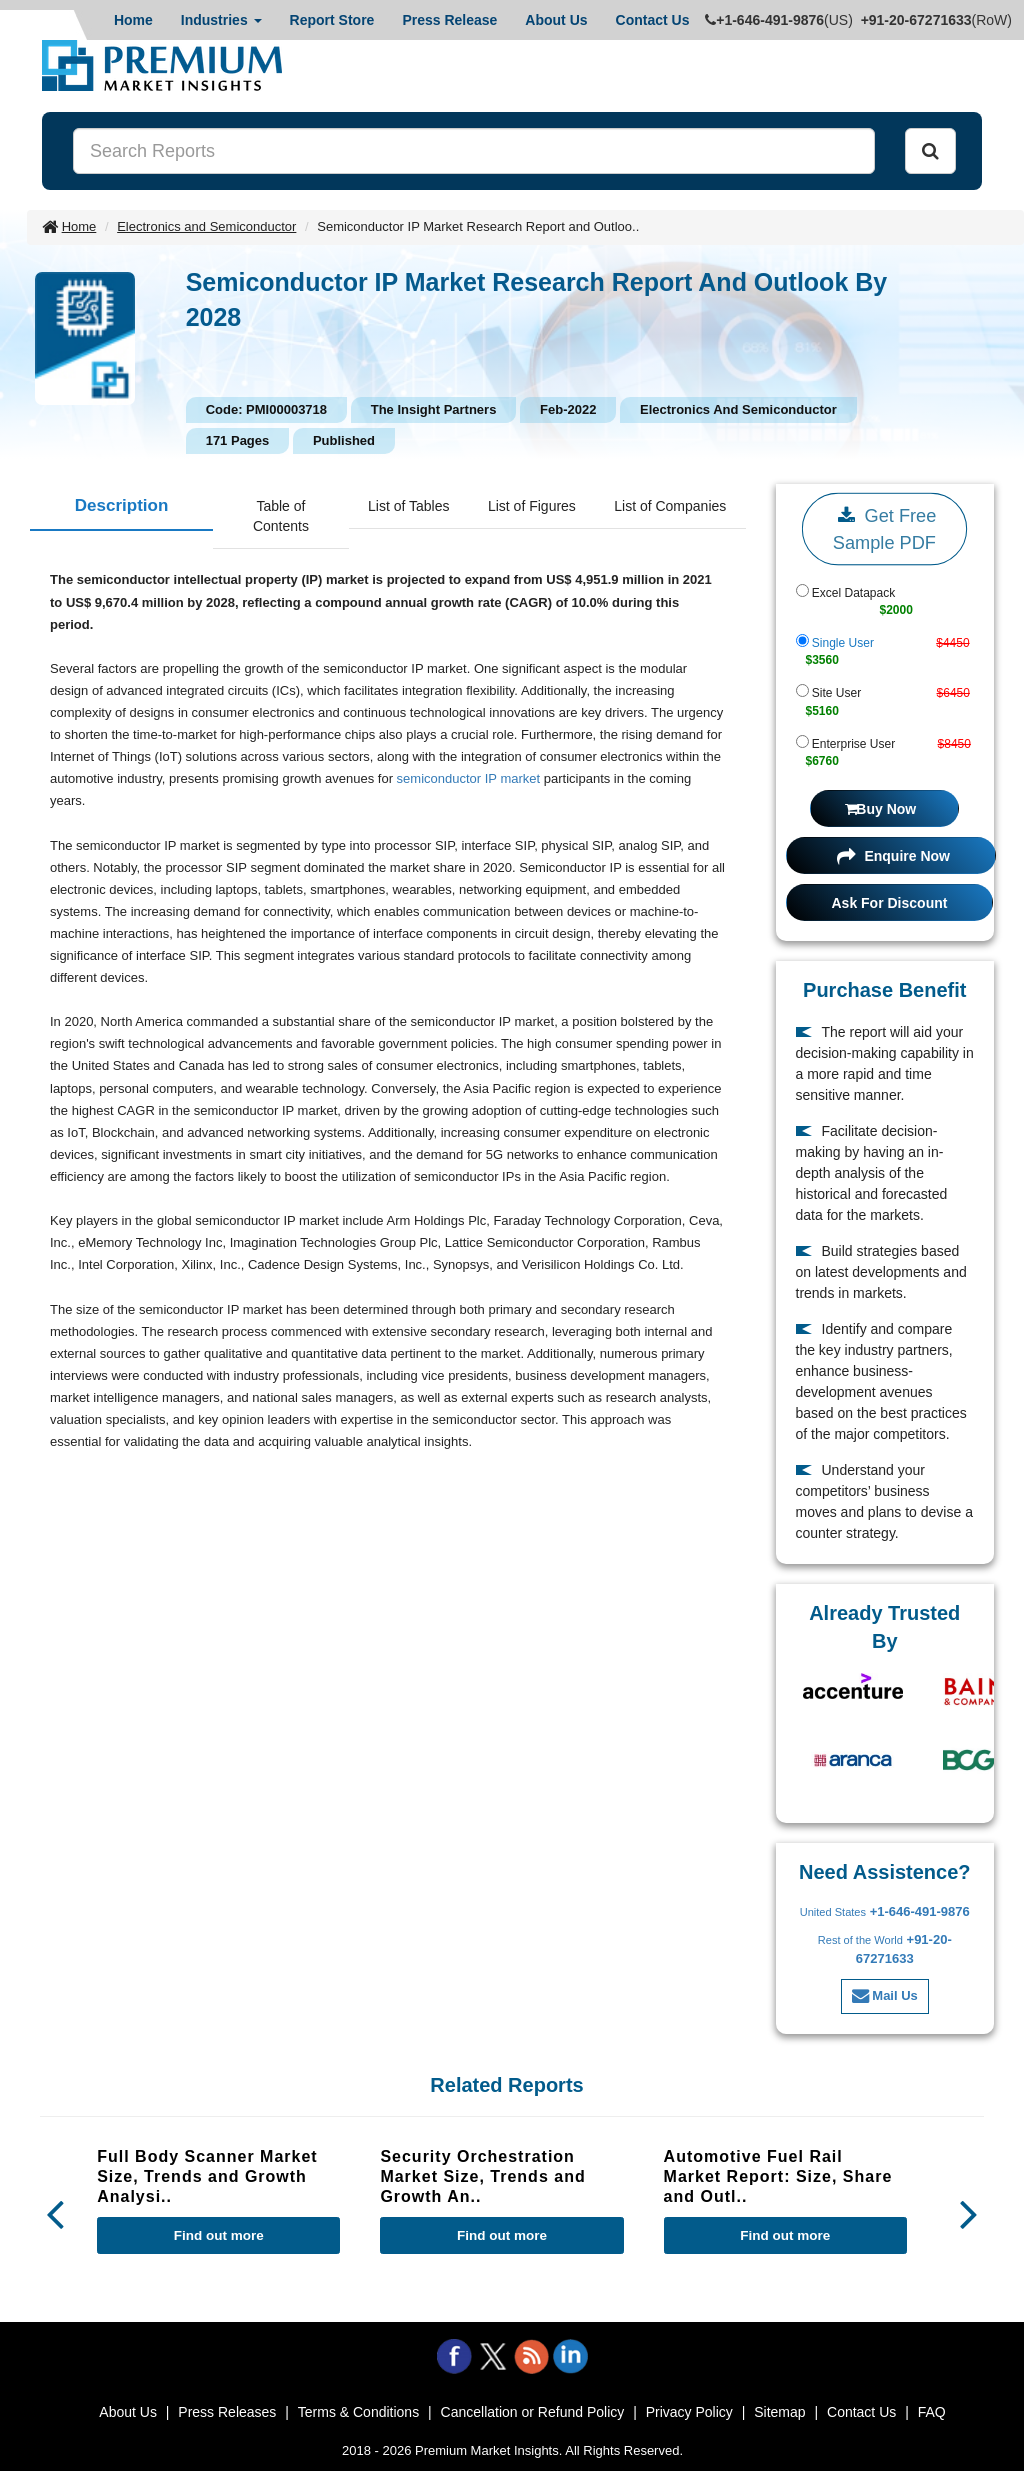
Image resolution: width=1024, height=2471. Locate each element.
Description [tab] (122, 505)
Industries (221, 20)
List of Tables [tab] (408, 506)
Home (133, 20)
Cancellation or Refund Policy (533, 2412)
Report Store (332, 20)
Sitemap (779, 2412)
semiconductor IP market (469, 778)
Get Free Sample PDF (885, 527)
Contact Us (653, 20)
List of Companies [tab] (670, 506)
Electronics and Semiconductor (206, 226)
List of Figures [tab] (532, 506)
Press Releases (227, 2412)
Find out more (219, 2235)
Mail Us (885, 1995)
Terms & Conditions (358, 2412)
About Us (556, 20)
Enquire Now (893, 856)
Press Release (449, 20)
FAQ (932, 2412)
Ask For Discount (890, 903)
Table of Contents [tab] (281, 516)
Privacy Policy (689, 2412)
